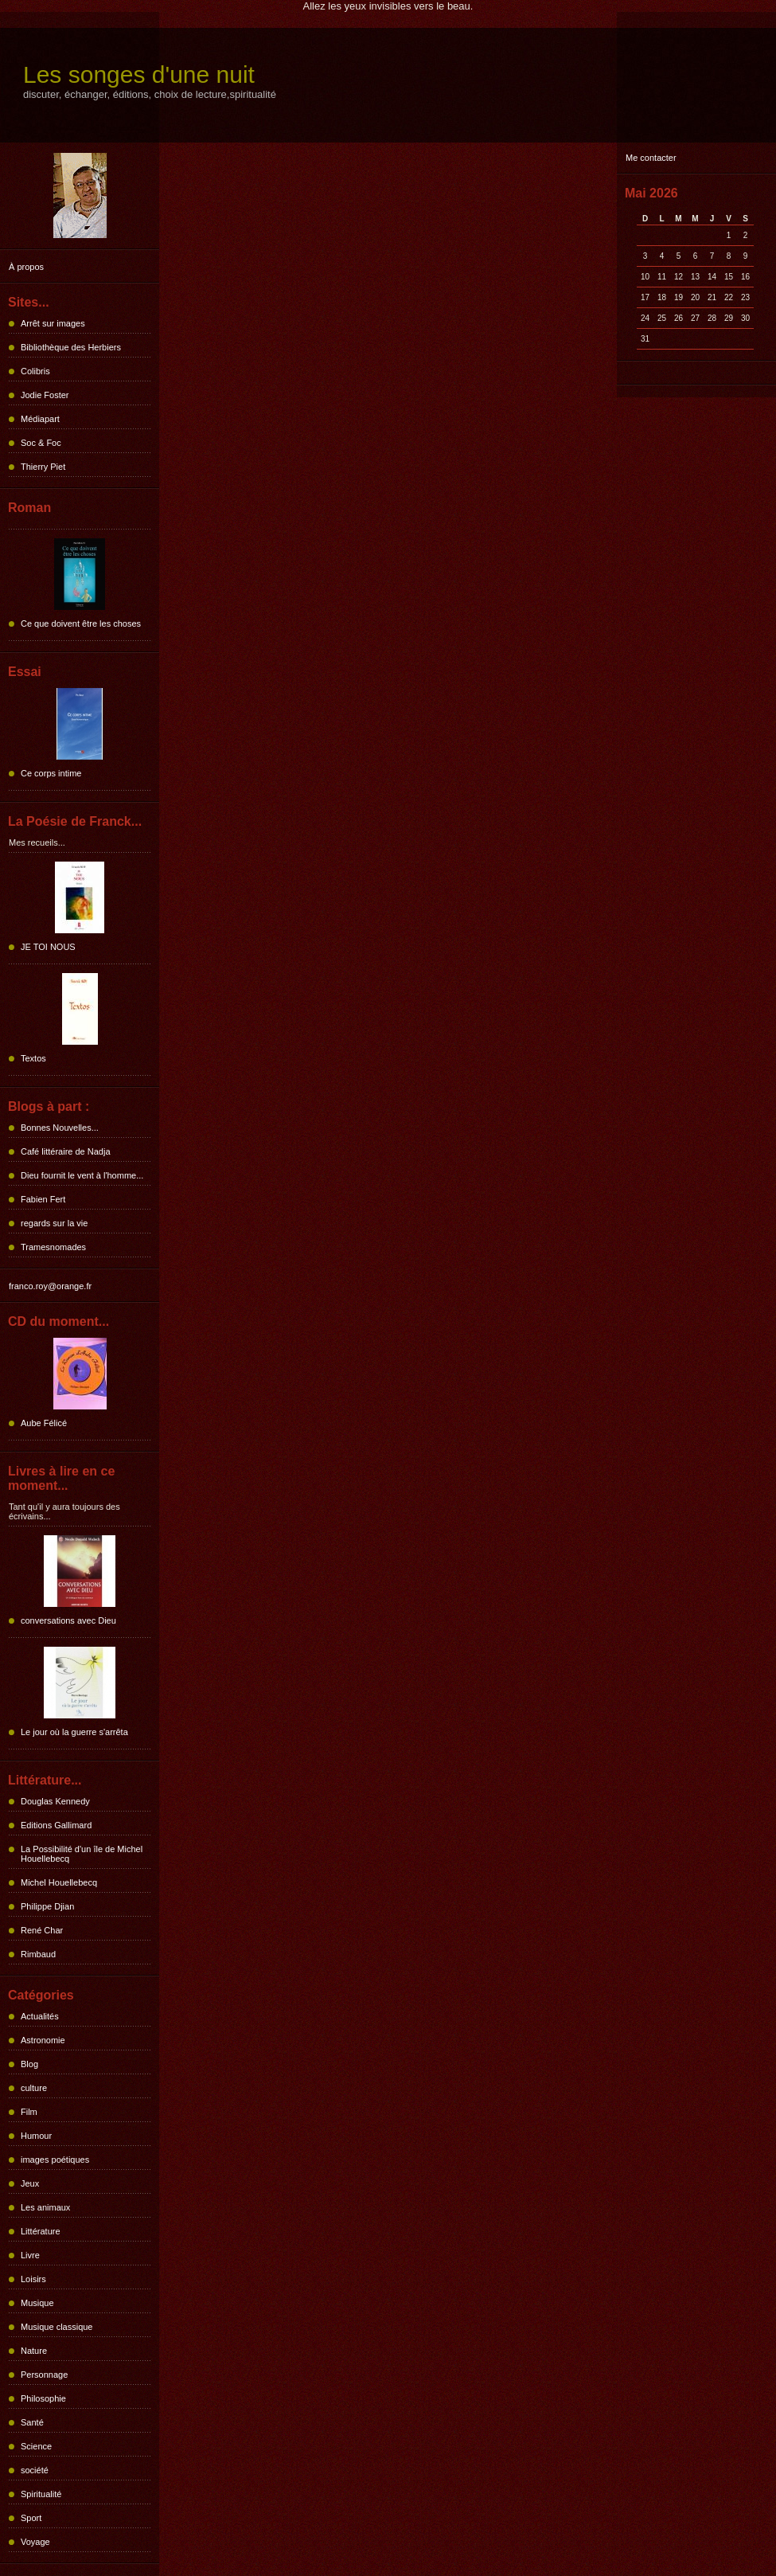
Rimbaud (38, 1954)
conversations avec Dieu (68, 1620)
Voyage (35, 2542)
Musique (37, 2303)
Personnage (44, 2374)
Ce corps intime (51, 773)
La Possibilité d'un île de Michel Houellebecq (81, 1853)
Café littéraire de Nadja (66, 1151)
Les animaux (45, 2207)
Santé (32, 2422)
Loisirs (33, 2279)
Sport (31, 2518)
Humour (36, 2135)
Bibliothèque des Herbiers (71, 347)
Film (29, 2112)
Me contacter (651, 157)
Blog (29, 2064)
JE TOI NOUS (48, 947)
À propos (26, 267)
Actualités (40, 2016)
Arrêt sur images (53, 323)
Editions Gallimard (56, 1825)
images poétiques (55, 2159)
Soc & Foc (41, 443)
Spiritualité (41, 2494)
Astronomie (43, 2040)
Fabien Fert (43, 1199)
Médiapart (40, 419)
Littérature (40, 2231)
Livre (30, 2255)
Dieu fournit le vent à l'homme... (82, 1175)
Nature (34, 2350)
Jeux (30, 2183)
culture (34, 2088)
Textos (33, 1058)
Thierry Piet (43, 466)
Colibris (35, 371)
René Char (42, 1930)
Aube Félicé (44, 1423)
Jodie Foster (45, 395)
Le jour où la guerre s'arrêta (74, 1732)
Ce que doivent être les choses (81, 623)
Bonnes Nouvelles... (60, 1127)
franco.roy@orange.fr (50, 1286)
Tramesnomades (53, 1247)
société (35, 2470)
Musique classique (57, 2327)
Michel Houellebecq (59, 1882)
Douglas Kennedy (55, 1801)
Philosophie (43, 2398)
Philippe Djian (47, 1906)
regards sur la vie (54, 1223)
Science (36, 2446)
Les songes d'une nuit (139, 74)
